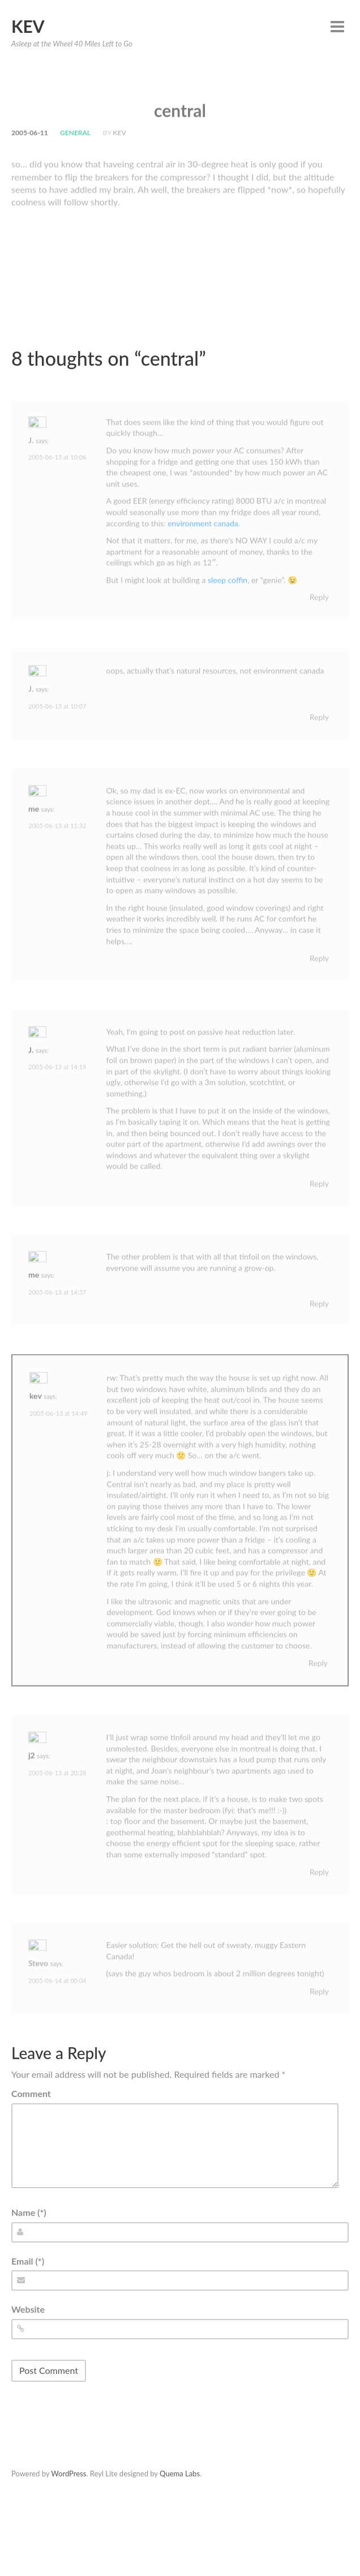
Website (28, 2309)
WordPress (68, 2473)
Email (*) (27, 2261)
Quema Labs (180, 2473)
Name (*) (28, 2212)
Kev (28, 26)
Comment (31, 2093)
